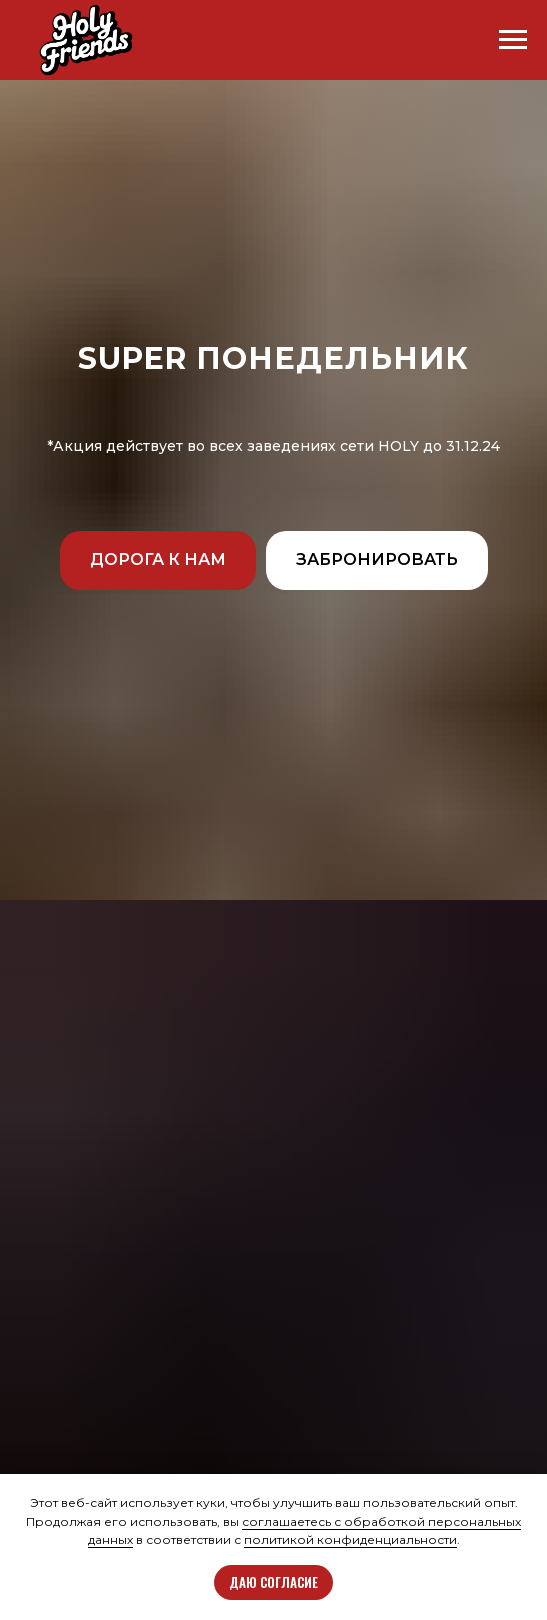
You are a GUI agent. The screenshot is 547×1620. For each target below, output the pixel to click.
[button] (158, 561)
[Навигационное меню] (513, 40)
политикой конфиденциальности (350, 1539)
